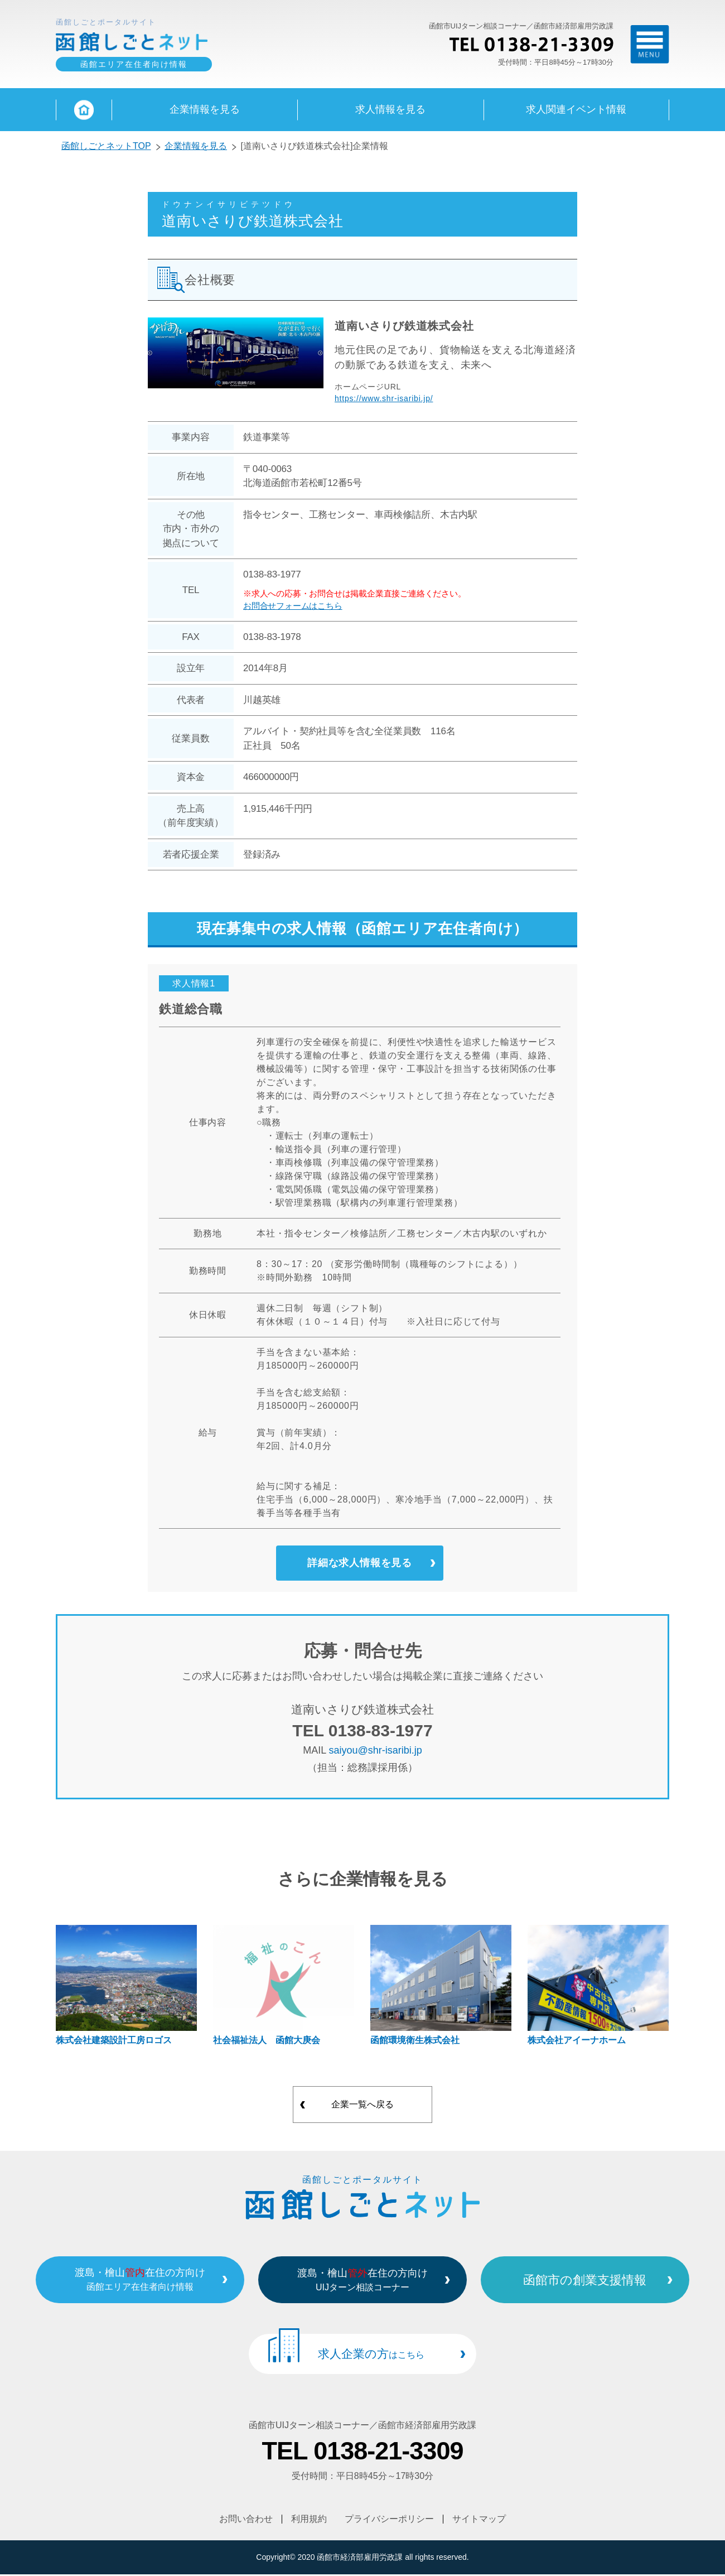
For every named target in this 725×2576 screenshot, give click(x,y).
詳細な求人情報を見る (359, 1565)
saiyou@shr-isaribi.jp (375, 1753)
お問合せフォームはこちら (292, 607)
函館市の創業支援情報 (590, 2282)
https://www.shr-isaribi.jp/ (384, 399)
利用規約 (309, 2520)
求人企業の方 (371, 2356)
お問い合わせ (246, 2520)
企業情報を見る (196, 147)
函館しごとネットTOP (106, 147)
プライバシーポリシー (389, 2520)
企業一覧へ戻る (362, 2107)
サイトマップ (479, 2520)
